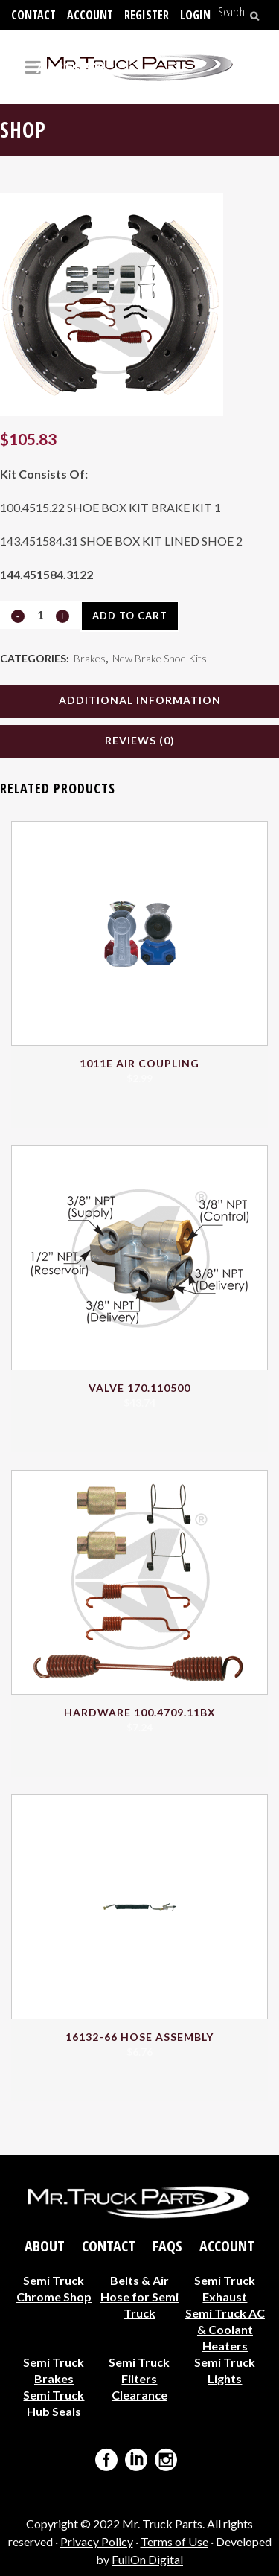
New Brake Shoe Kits (159, 658)
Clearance (139, 2395)
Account (90, 15)
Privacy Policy (96, 2541)
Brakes (90, 658)
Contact (33, 15)
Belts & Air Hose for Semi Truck (139, 2296)
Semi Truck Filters (139, 2370)
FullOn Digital (147, 2559)
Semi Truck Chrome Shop (54, 2288)
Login (195, 15)
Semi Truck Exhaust (224, 2288)
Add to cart (129, 615)
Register (146, 15)
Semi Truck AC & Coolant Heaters (225, 2329)
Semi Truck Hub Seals (53, 2403)
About (45, 2246)
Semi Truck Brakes (53, 2370)
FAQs (167, 2246)
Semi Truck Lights (224, 2370)
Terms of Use (174, 2541)
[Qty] (40, 614)
